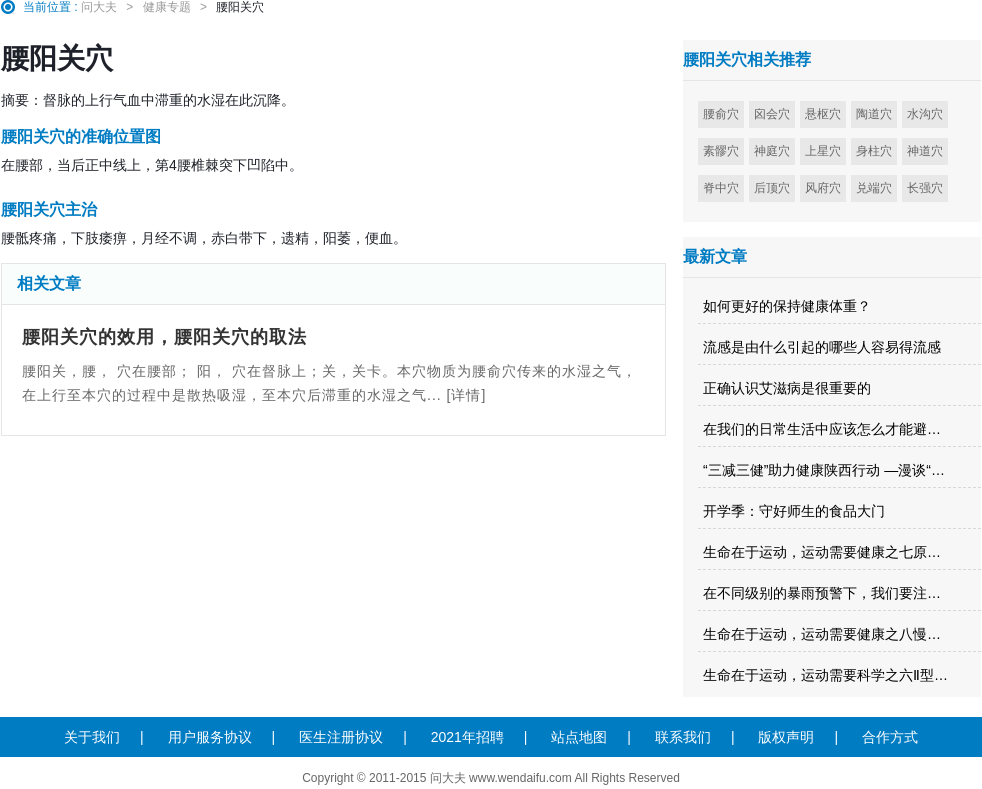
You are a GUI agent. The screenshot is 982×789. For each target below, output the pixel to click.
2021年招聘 (467, 737)
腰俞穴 (721, 114)
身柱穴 (874, 151)
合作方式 (890, 737)
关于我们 (92, 737)
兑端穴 (874, 188)
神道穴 (925, 151)
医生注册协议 (341, 737)
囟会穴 (772, 114)
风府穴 (823, 188)
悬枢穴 (823, 114)
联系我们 (683, 737)
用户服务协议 (210, 737)
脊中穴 (721, 188)
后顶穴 (772, 188)
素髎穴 (721, 151)
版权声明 (786, 737)
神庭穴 (772, 151)
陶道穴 (874, 114)
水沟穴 (925, 114)
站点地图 (579, 737)
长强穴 (925, 188)
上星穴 (823, 151)
